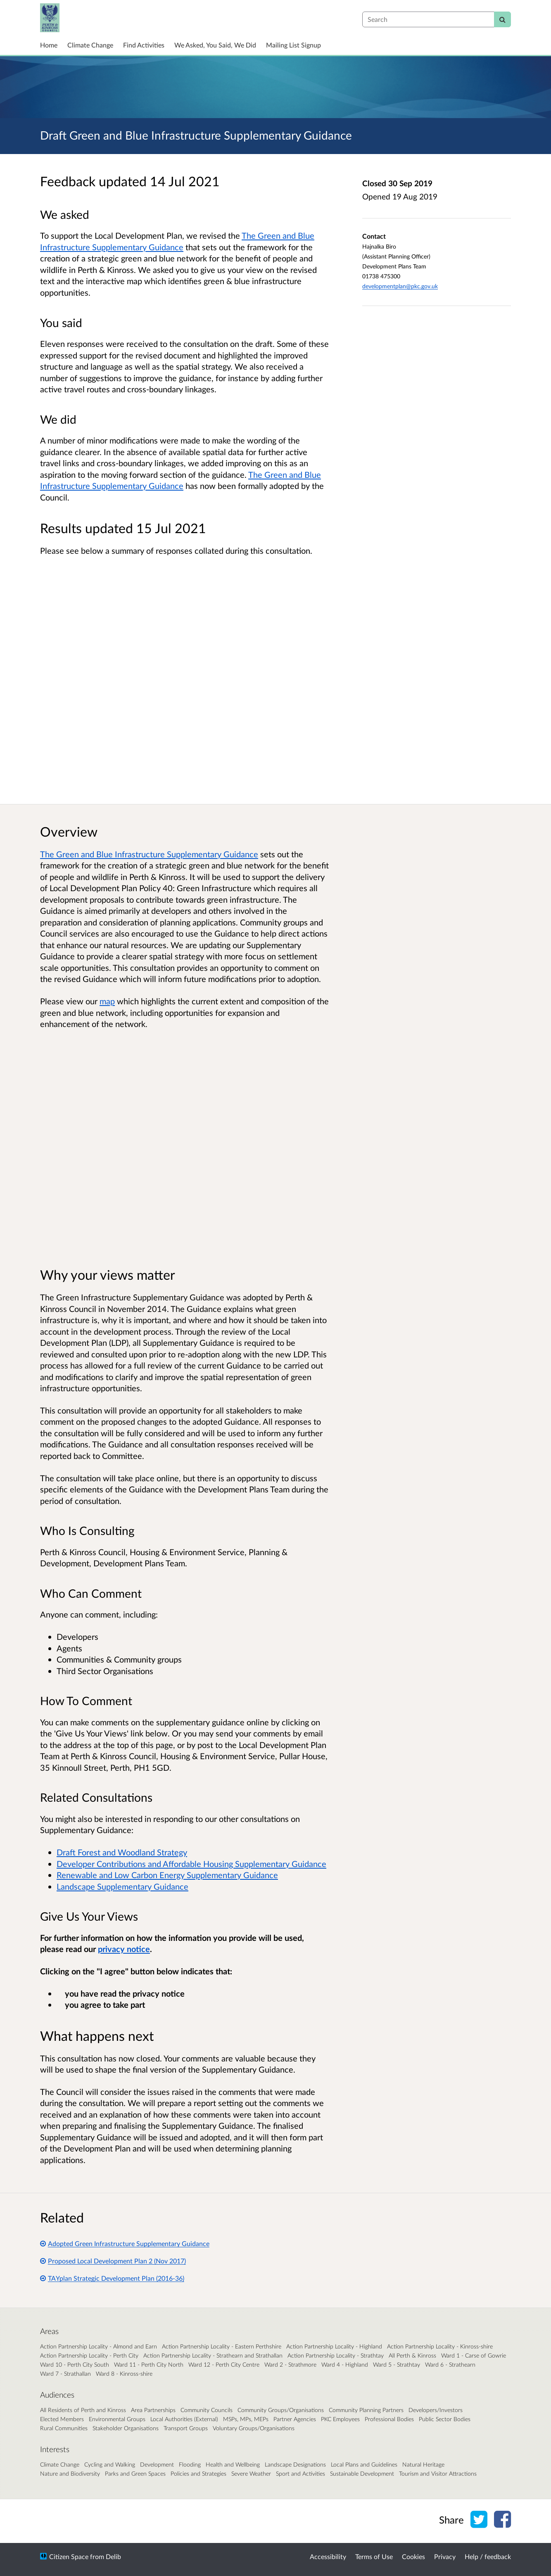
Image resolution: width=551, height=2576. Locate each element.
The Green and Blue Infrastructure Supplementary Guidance (149, 854)
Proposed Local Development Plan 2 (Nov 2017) (113, 2261)
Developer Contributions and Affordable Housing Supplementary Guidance (191, 1864)
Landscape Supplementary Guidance (122, 1886)
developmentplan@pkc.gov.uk (400, 285)
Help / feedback (488, 2556)
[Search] (502, 19)
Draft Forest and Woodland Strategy (122, 1852)
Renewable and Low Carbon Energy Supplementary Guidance (167, 1875)
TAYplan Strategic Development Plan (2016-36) (112, 2278)
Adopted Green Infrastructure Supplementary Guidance (124, 2243)
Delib (113, 2556)
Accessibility (328, 2556)
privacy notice (124, 1949)
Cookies (413, 2556)
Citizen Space (68, 2556)
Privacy (445, 2556)
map (107, 1001)
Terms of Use (374, 2556)
